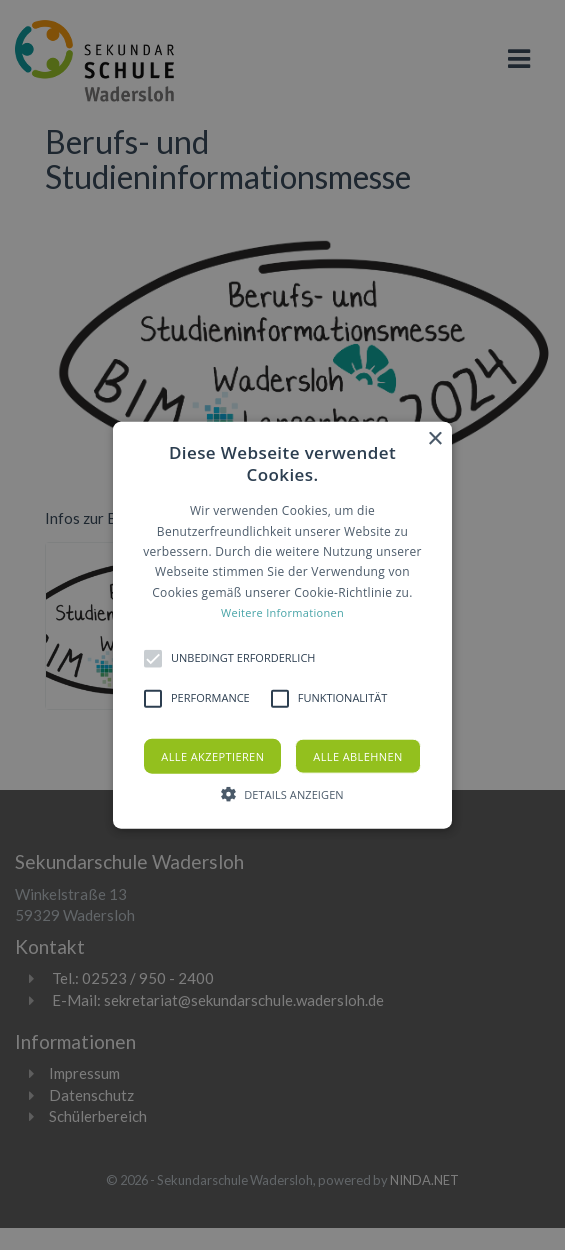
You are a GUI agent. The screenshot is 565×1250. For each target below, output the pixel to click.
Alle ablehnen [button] (357, 755)
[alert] (282, 625)
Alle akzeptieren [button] (212, 755)
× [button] (434, 439)
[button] (282, 625)
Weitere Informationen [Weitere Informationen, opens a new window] (282, 612)
